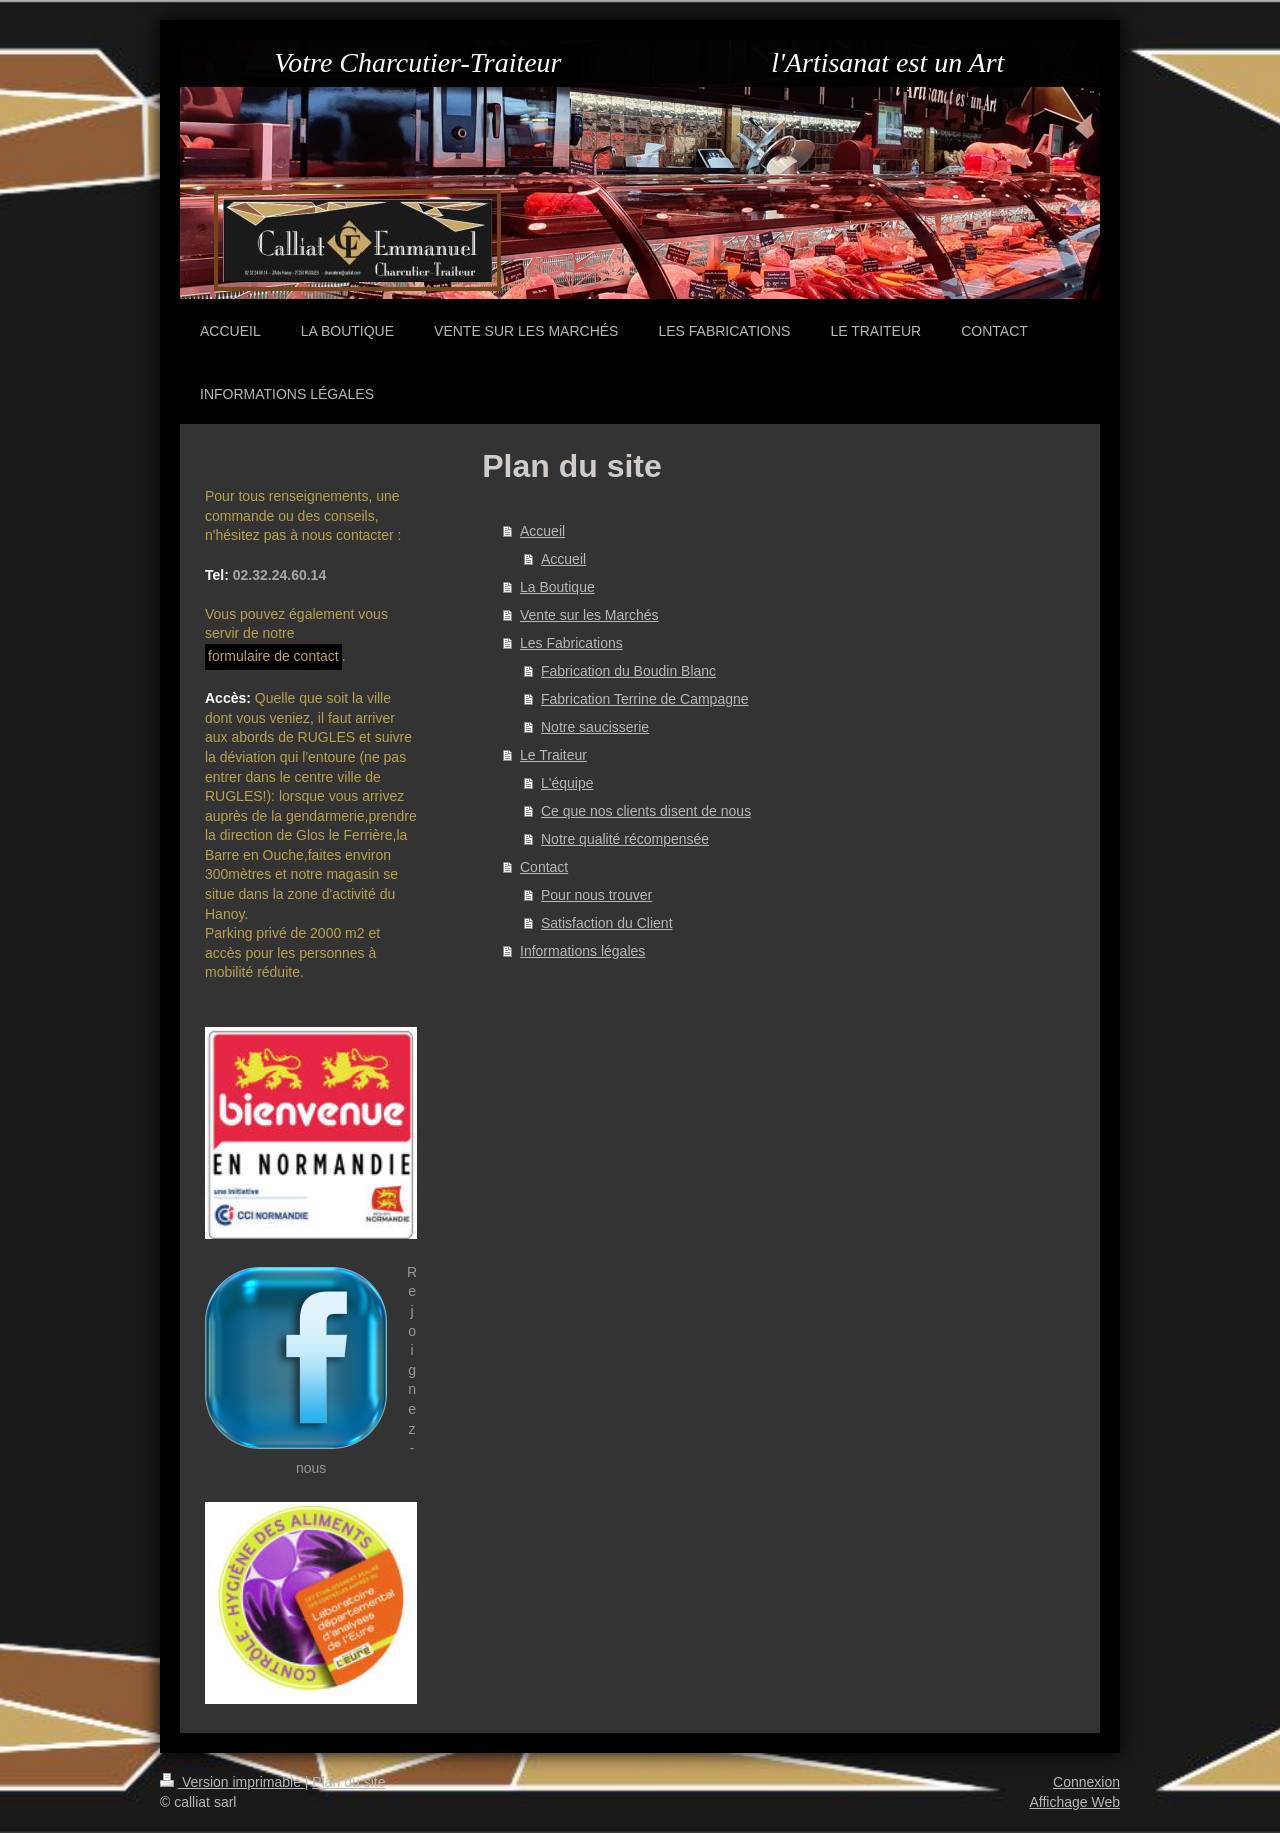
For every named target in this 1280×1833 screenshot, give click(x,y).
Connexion (1086, 1782)
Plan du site (348, 1782)
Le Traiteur (553, 755)
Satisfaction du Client (607, 923)
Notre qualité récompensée (625, 839)
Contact (544, 867)
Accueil (542, 531)
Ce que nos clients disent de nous (646, 811)
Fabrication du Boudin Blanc (628, 671)
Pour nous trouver (596, 895)
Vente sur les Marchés (589, 615)
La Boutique (557, 587)
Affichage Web (1074, 1802)
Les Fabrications (571, 643)
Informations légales (582, 951)
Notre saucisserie (595, 727)
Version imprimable (232, 1782)
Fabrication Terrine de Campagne (645, 699)
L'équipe (567, 783)
